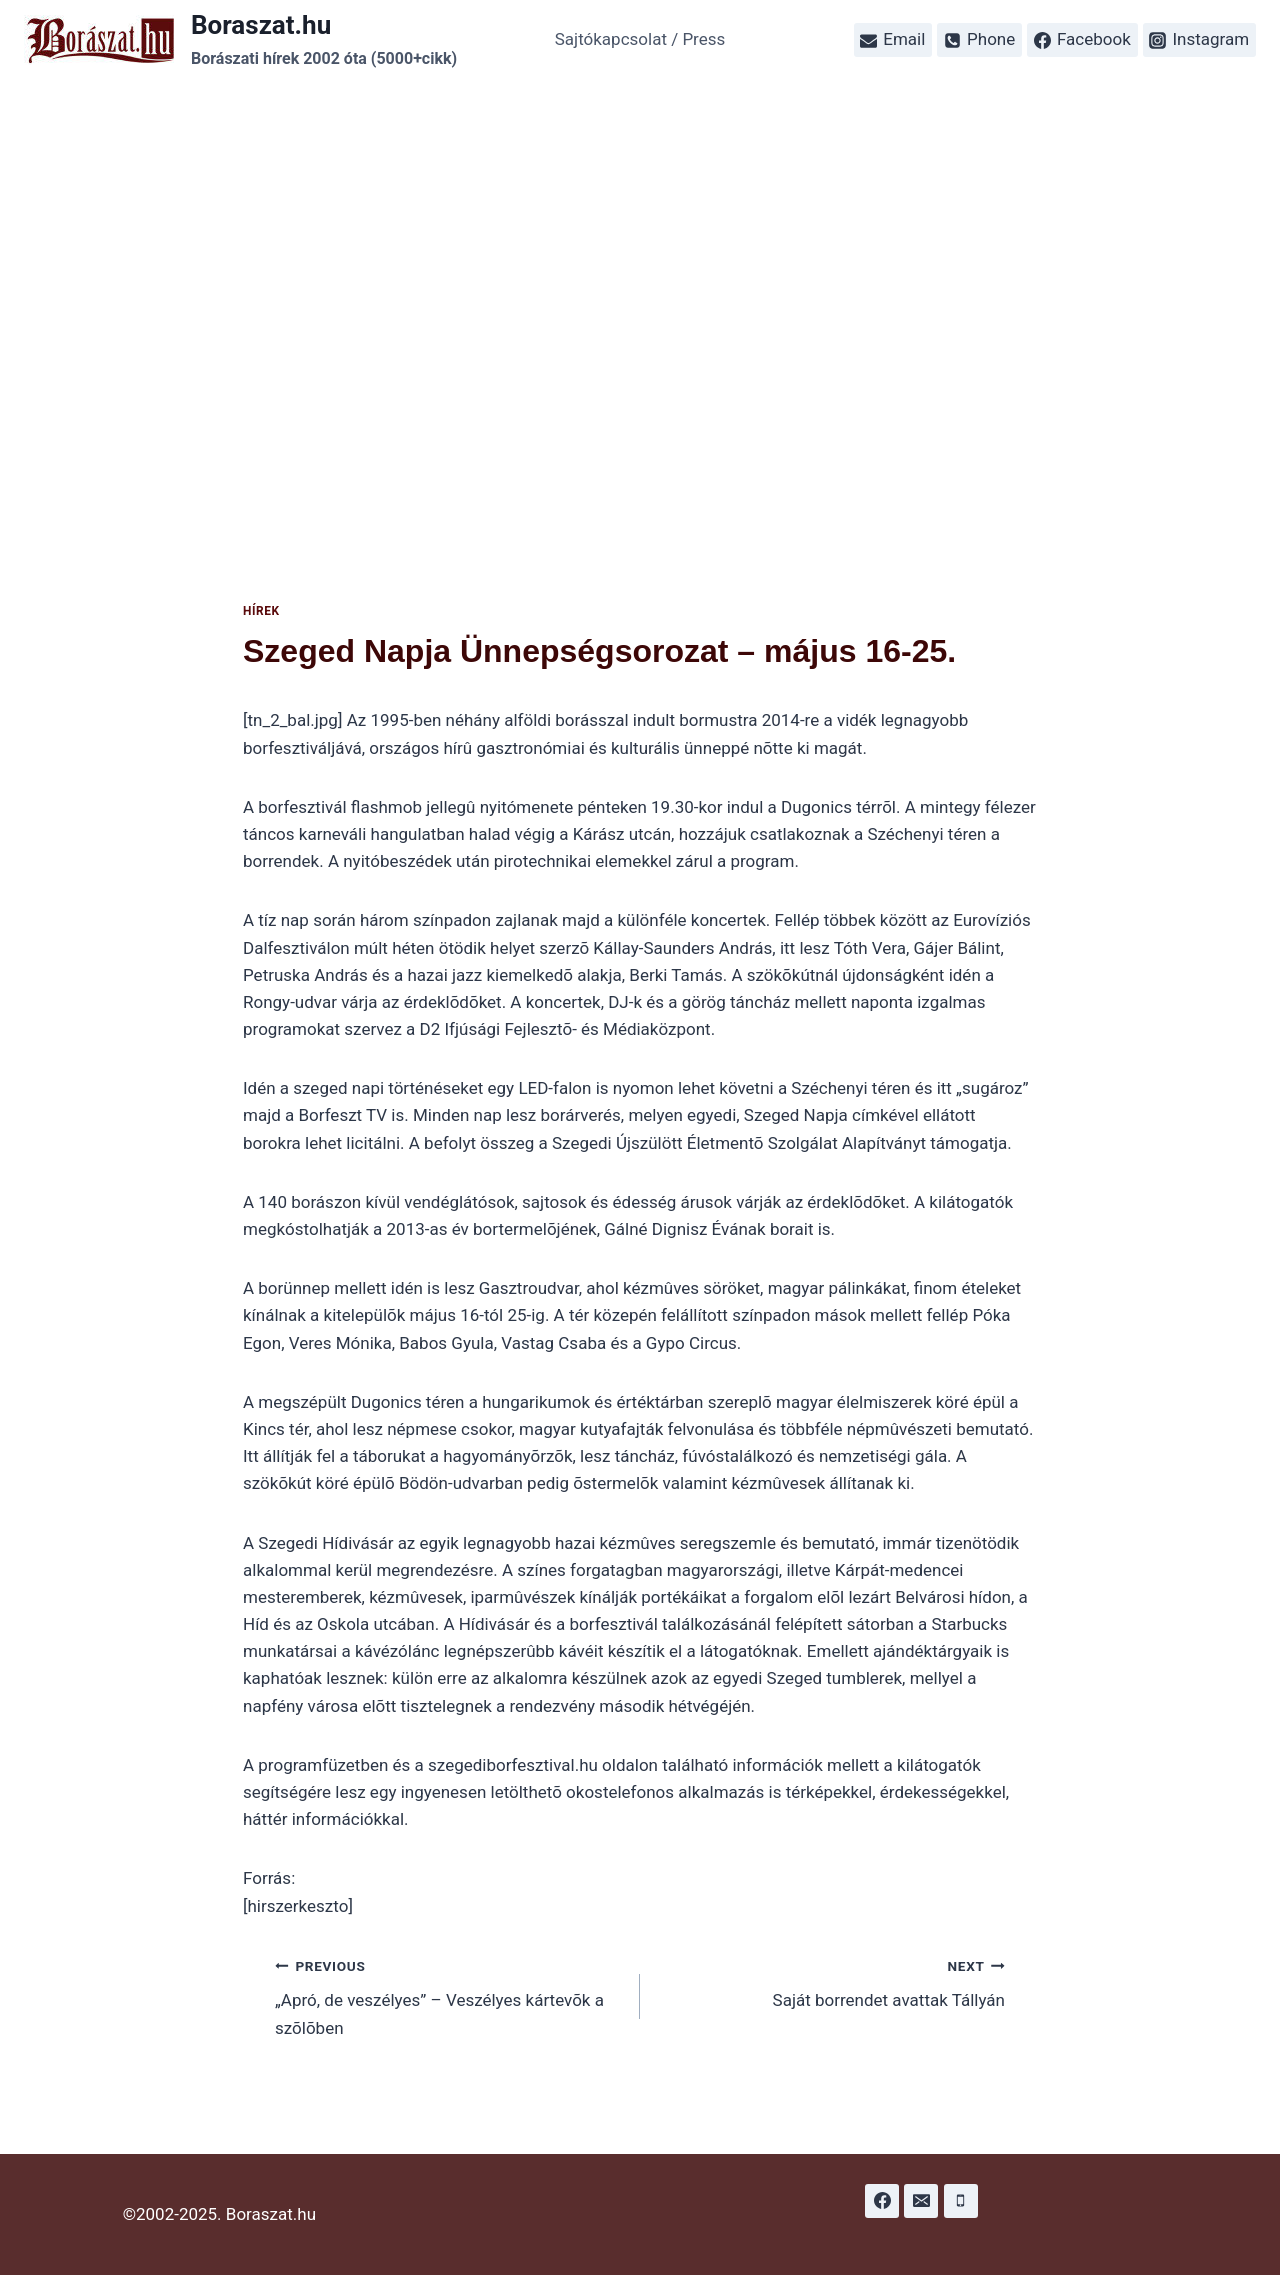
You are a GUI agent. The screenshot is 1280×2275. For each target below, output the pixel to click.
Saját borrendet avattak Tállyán (831, 1981)
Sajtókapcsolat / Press (640, 39)
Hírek (261, 611)
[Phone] (961, 2201)
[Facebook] (882, 2201)
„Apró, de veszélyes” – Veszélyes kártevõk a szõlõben (449, 1995)
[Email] (921, 2201)
